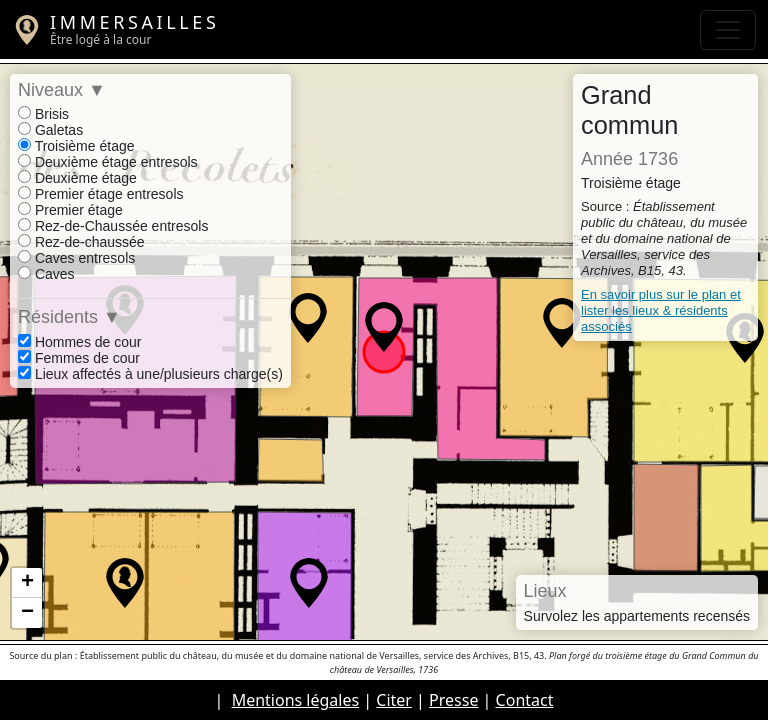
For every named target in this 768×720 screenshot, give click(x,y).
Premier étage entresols (101, 194)
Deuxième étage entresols (108, 162)
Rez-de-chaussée (81, 242)
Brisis (43, 114)
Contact (525, 700)
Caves (46, 274)
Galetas (50, 130)
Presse (453, 700)
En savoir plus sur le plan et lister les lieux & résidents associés (661, 310)
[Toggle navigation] (728, 30)
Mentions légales (296, 700)
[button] (125, 583)
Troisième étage (76, 146)
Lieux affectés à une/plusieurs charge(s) (150, 374)
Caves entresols (76, 258)
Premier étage (70, 210)
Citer (394, 700)
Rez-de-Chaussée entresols (113, 226)
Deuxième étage (77, 178)
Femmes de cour (79, 358)
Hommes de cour (79, 342)
